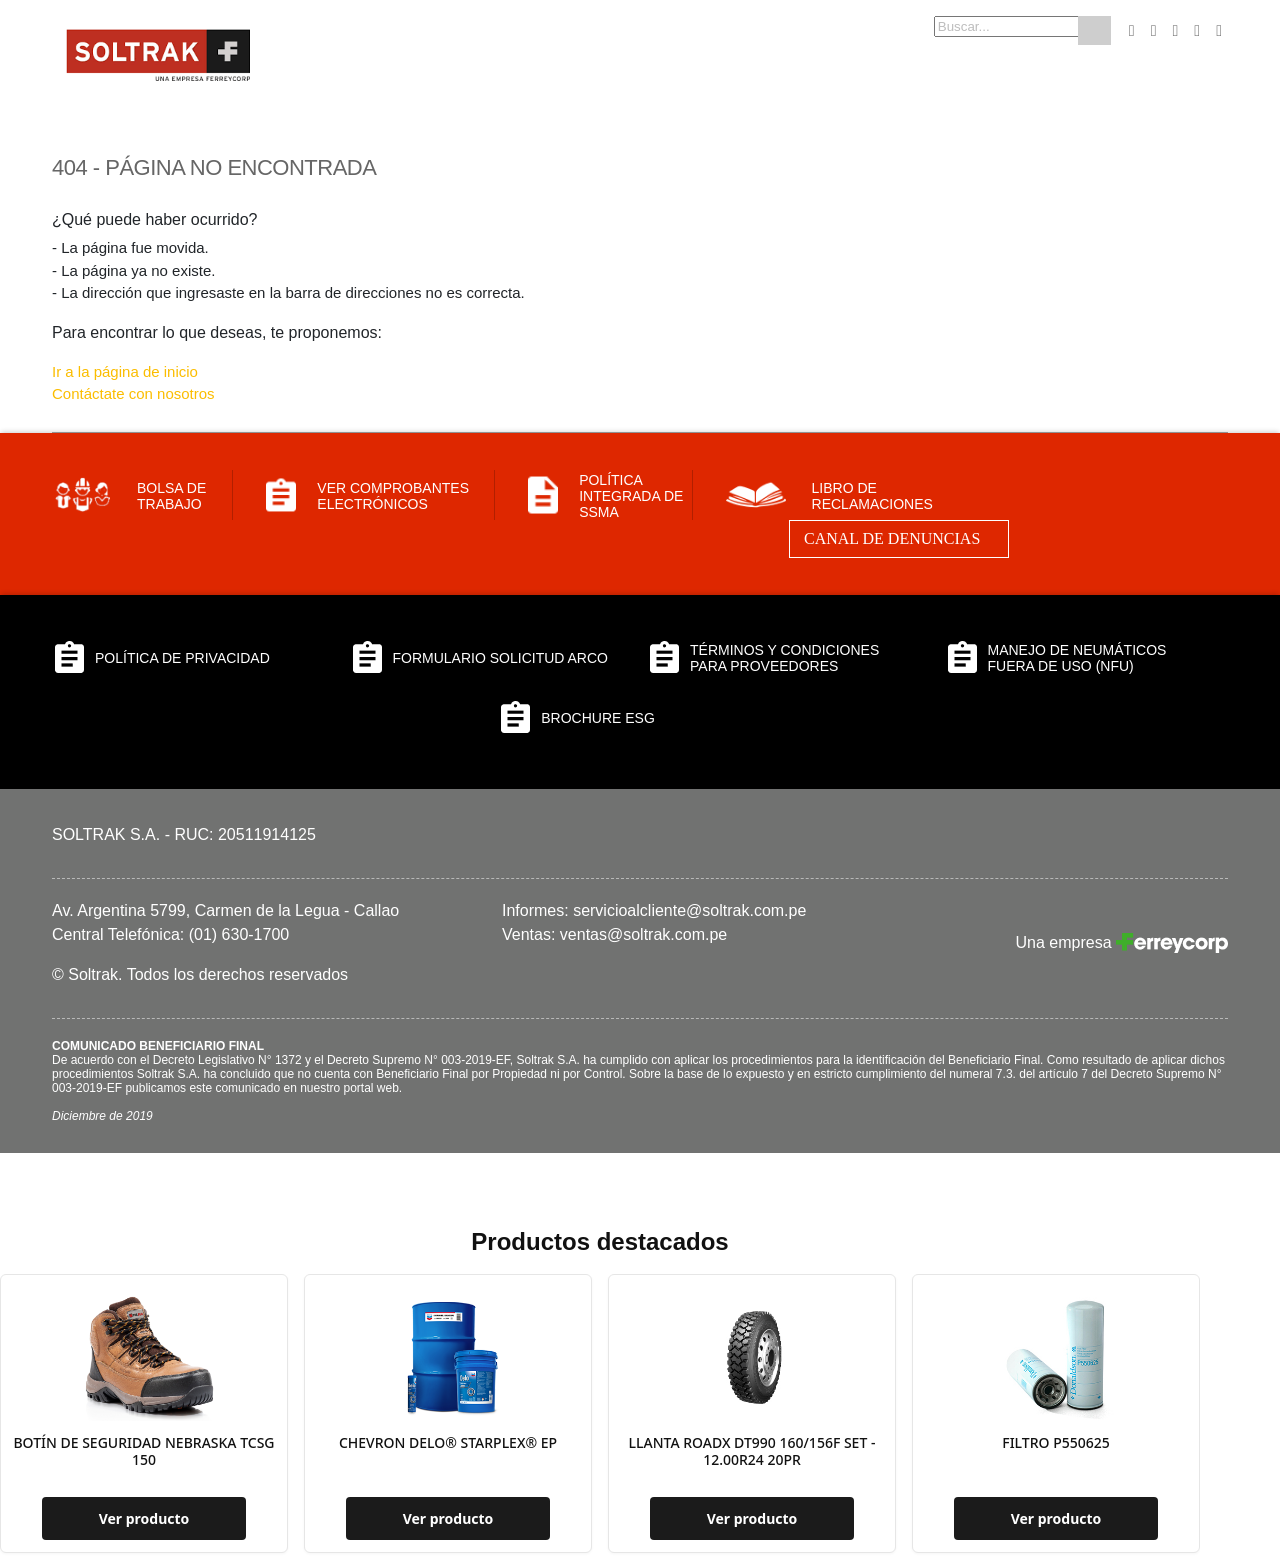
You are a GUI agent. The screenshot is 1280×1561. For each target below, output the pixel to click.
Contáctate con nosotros (133, 393)
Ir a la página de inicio (125, 371)
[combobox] (974, 26)
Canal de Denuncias (892, 538)
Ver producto (144, 1518)
